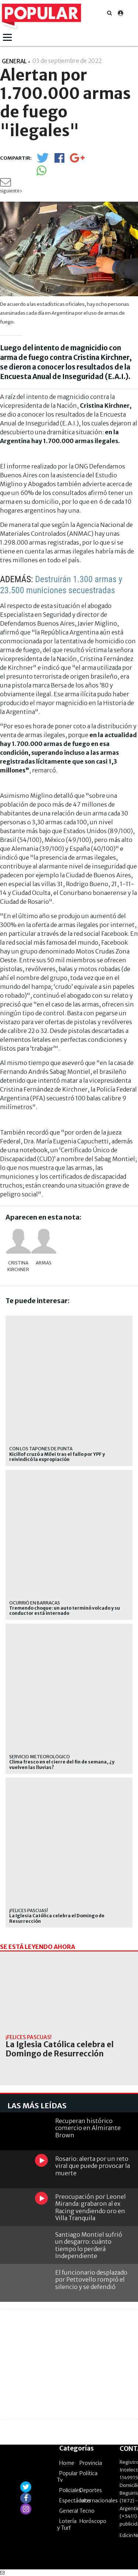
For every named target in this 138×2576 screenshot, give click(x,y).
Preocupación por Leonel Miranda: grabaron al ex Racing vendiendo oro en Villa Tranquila (90, 2207)
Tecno (87, 2511)
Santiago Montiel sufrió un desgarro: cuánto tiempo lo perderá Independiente (88, 2245)
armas (44, 1263)
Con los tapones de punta (40, 1448)
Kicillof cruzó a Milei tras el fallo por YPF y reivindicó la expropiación (57, 1457)
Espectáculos (75, 2500)
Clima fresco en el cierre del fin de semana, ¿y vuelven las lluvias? (61, 1764)
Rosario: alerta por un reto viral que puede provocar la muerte (92, 2165)
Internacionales (98, 2500)
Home (66, 2463)
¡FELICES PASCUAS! (28, 1910)
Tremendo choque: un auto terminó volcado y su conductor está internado (64, 1611)
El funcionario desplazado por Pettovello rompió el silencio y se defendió (91, 2279)
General (68, 2511)
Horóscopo (92, 2521)
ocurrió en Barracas (34, 1603)
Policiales (70, 2490)
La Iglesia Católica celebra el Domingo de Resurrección (57, 1918)
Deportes (90, 2490)
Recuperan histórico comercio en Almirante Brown (88, 2127)
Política (88, 2473)
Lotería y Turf (67, 2524)
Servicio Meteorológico (39, 1756)
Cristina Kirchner (18, 1266)
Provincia (90, 2463)
